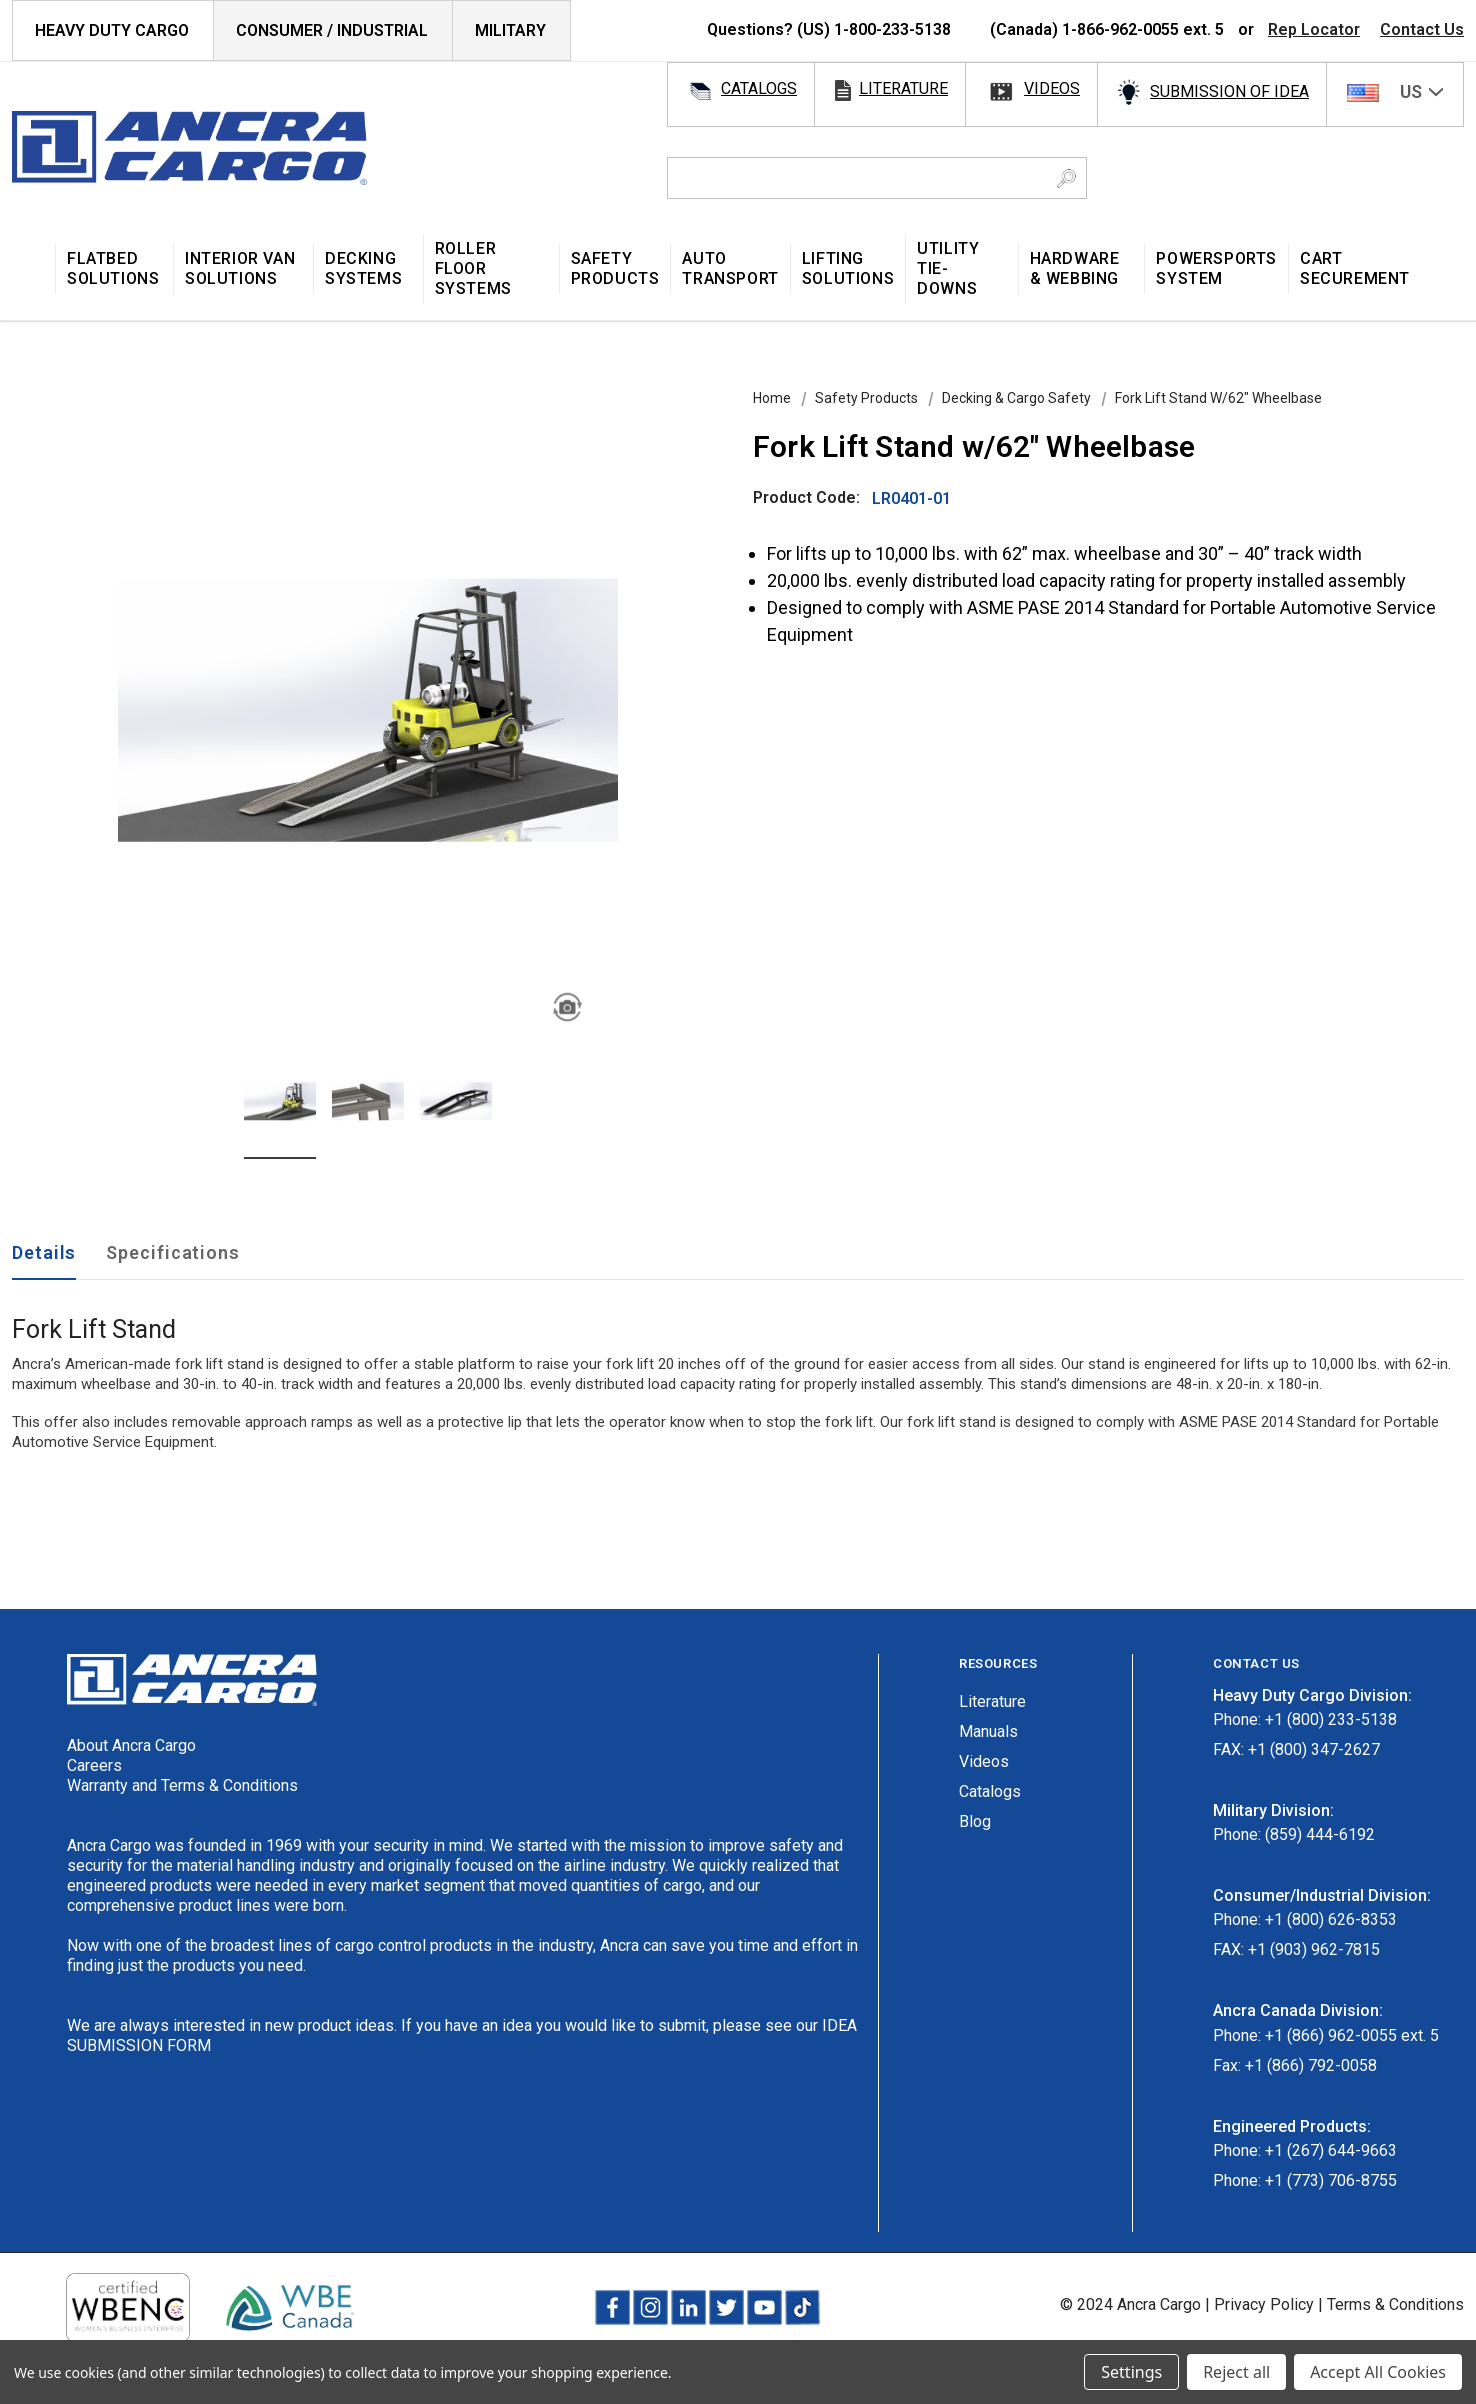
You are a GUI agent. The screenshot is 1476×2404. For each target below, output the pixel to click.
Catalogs (990, 1791)
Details (44, 1252)
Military (510, 30)
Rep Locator (1314, 29)
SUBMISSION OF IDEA (1229, 91)
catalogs (759, 88)
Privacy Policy (1264, 2304)
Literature (992, 1701)
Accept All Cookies (1378, 2372)
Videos (984, 1761)
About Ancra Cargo (131, 1745)
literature (903, 88)
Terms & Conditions (1395, 2304)
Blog (975, 1821)
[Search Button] (1066, 178)
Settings (1131, 2372)
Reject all (1236, 2372)
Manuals (988, 1731)
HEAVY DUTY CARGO (112, 30)
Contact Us (1422, 29)
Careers (94, 1765)
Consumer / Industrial (332, 30)
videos (1052, 88)
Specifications (173, 1252)
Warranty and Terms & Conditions (182, 1785)
